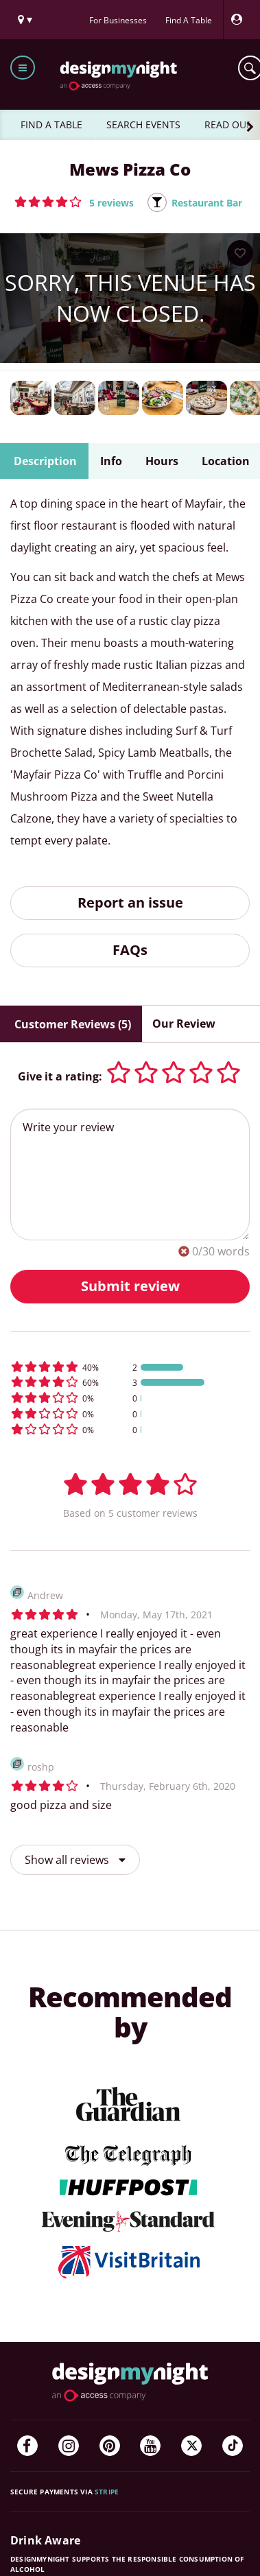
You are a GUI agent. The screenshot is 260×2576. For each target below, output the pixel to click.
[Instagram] (68, 2445)
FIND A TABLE (51, 124)
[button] (74, 202)
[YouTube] (150, 2445)
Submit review (130, 1286)
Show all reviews (75, 1859)
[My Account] (240, 19)
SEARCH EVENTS (143, 124)
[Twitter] (191, 2445)
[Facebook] (27, 2445)
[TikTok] (232, 2445)
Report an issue (130, 902)
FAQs (130, 950)
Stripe (107, 2491)
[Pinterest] (109, 2445)
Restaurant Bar (207, 202)
